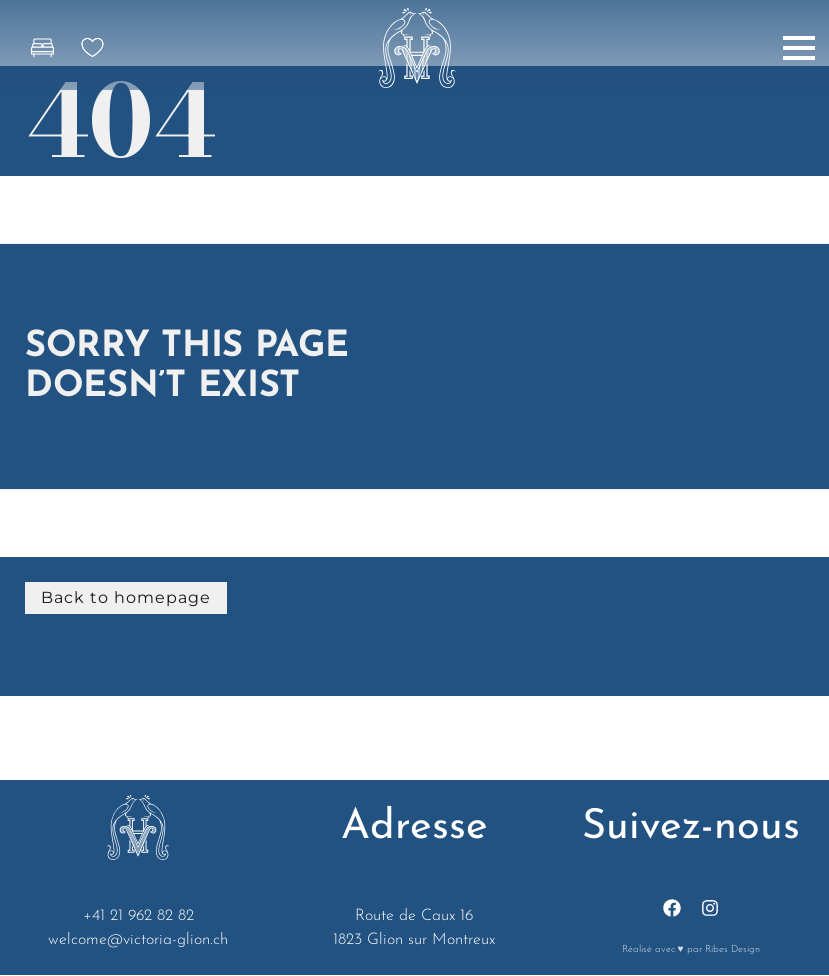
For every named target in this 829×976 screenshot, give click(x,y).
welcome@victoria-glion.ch (138, 940)
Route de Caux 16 (414, 916)
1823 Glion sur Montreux (414, 940)
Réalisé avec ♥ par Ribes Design (691, 949)
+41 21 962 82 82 (138, 916)
